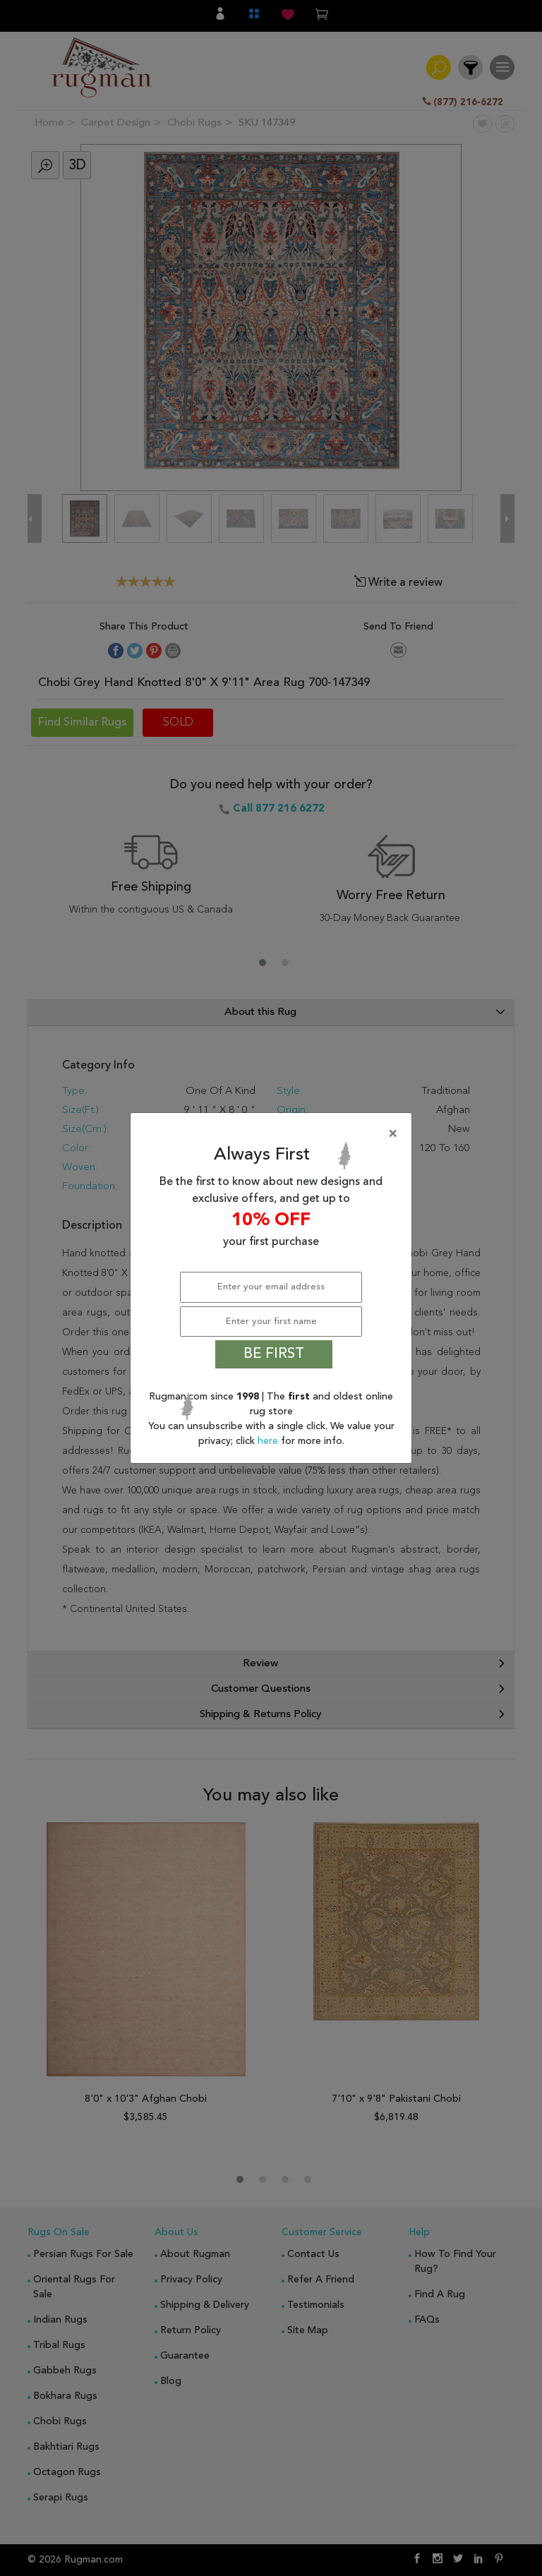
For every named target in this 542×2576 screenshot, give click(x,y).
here (269, 1441)
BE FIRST (273, 1354)
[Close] (273, 1134)
